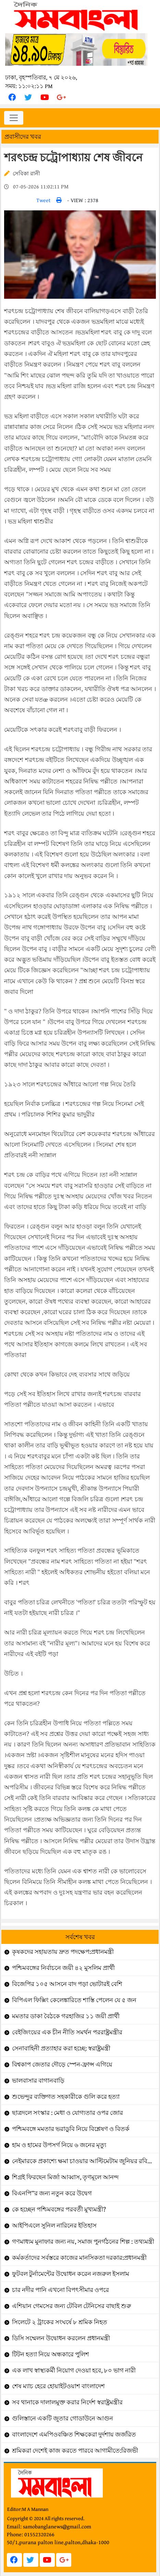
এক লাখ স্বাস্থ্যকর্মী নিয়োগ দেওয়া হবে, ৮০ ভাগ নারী (74, 2370)
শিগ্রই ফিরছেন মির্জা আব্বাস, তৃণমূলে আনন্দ (65, 2177)
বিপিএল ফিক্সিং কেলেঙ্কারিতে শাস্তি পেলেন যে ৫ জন (74, 2000)
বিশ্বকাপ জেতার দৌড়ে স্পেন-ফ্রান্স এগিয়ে (62, 2064)
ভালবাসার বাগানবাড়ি (38, 2080)
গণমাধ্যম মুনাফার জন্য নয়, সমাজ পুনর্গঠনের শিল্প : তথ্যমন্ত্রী (83, 2241)
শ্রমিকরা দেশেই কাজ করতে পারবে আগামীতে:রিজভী (75, 2450)
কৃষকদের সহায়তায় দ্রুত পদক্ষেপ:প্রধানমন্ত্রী (63, 1951)
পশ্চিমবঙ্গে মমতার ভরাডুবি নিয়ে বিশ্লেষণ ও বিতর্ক (71, 2128)
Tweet (43, 200)
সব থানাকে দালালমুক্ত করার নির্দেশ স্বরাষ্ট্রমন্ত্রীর (67, 2402)
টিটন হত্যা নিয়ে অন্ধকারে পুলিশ (50, 2354)
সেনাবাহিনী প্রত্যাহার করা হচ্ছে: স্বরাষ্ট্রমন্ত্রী (61, 2048)
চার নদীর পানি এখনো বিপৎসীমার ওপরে (60, 2289)
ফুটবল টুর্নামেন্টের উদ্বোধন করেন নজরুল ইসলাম (70, 2273)
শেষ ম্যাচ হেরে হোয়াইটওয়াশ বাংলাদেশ (58, 2386)
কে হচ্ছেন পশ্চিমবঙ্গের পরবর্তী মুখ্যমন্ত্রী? (59, 2209)
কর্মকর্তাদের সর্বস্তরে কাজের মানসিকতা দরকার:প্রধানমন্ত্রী (79, 2257)
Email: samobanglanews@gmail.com (49, 2526)
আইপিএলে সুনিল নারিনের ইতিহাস (54, 2225)
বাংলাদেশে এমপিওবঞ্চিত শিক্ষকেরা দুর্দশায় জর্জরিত (74, 2434)
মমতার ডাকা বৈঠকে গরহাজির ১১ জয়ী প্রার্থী (66, 2016)
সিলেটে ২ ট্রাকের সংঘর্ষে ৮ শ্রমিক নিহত (59, 2322)
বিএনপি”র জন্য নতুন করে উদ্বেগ (52, 2193)
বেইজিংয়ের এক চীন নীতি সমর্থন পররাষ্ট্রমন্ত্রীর (67, 2032)
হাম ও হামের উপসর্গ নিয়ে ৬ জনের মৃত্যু (59, 2144)
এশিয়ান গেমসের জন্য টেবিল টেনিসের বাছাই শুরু (71, 2305)
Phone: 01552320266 (30, 2534)
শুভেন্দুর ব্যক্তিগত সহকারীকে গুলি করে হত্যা (66, 2096)
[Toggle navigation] (13, 118)
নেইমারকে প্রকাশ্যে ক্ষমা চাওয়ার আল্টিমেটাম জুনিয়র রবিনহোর (85, 2161)
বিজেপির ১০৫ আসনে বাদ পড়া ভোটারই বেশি (67, 1983)
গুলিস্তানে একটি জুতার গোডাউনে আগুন (62, 2418)
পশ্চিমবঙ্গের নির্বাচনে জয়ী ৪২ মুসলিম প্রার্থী (63, 1967)
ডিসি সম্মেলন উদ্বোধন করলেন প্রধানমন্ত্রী (61, 2338)
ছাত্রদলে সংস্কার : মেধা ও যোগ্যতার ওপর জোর (67, 2112)
